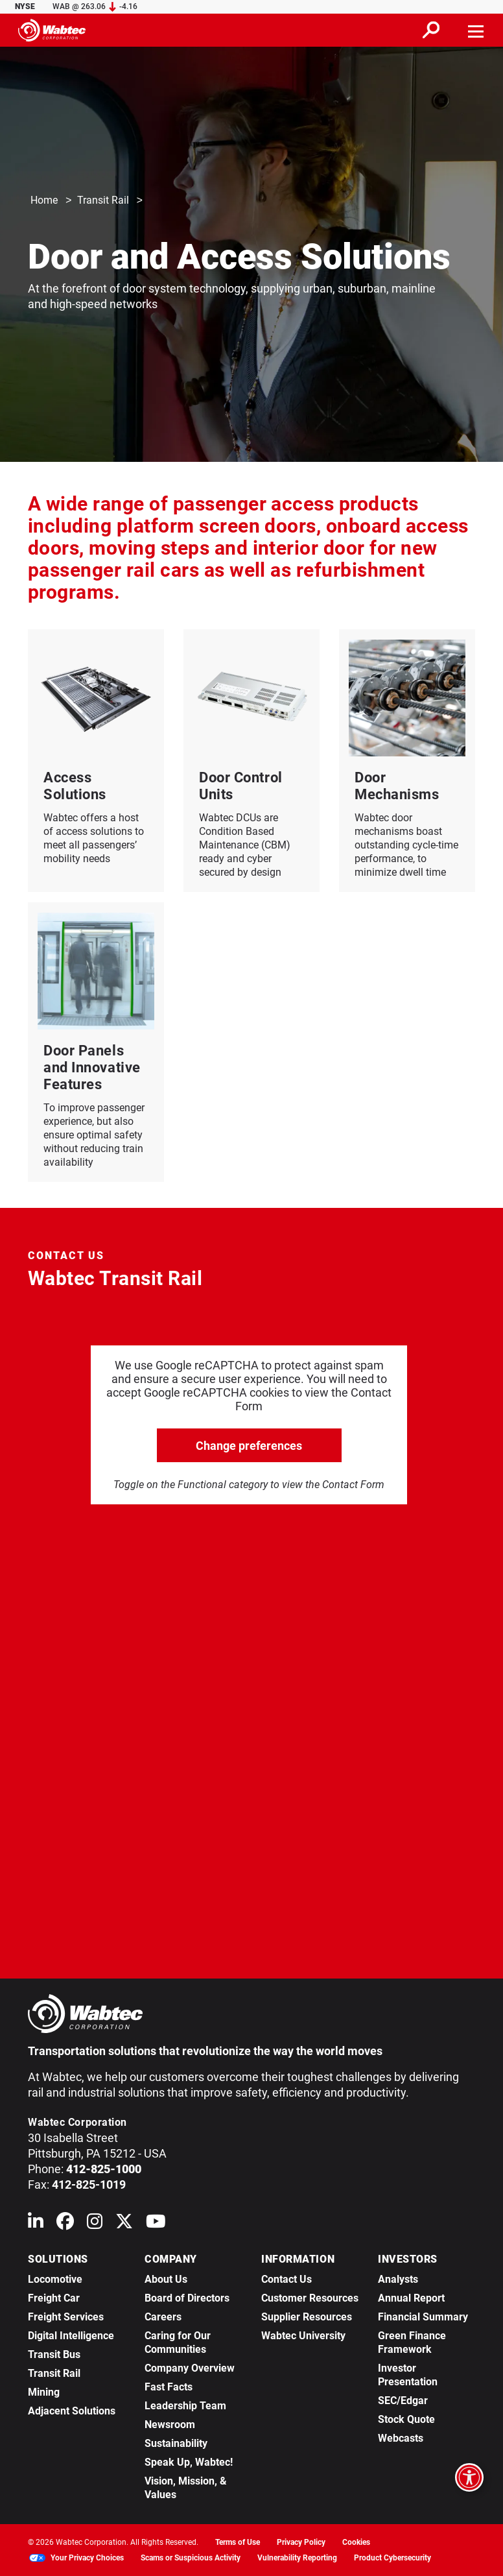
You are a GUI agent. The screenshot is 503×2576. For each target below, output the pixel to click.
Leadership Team (185, 2406)
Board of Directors (187, 2298)
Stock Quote (406, 2419)
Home (44, 201)
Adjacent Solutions (71, 2411)
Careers (163, 2317)
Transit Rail (103, 201)
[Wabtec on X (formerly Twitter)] (124, 2224)
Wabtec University (303, 2335)
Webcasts (400, 2438)
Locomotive (55, 2279)
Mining (44, 2392)
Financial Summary (423, 2317)
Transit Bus (54, 2354)
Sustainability (176, 2443)
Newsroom (170, 2424)
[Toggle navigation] (476, 29)
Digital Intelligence (71, 2335)
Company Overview (190, 2368)
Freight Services (66, 2317)
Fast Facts (169, 2387)
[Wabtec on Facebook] (65, 2224)
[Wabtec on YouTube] (156, 2224)
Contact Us (286, 2279)
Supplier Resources (306, 2317)
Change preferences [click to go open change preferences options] (249, 1445)
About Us (166, 2279)
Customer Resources (309, 2298)
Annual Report (411, 2298)
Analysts (398, 2279)
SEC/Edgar (403, 2400)
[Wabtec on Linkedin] (35, 2224)
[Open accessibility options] (469, 2477)
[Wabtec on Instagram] (94, 2224)
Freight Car (54, 2298)
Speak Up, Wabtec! (189, 2462)
